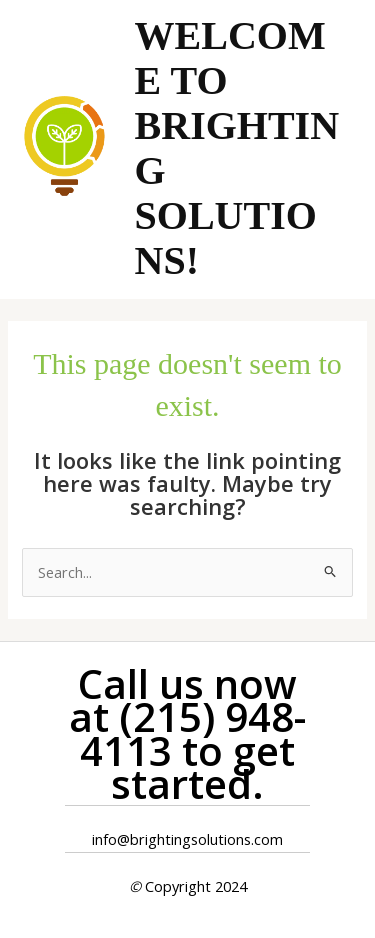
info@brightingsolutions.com (187, 839)
